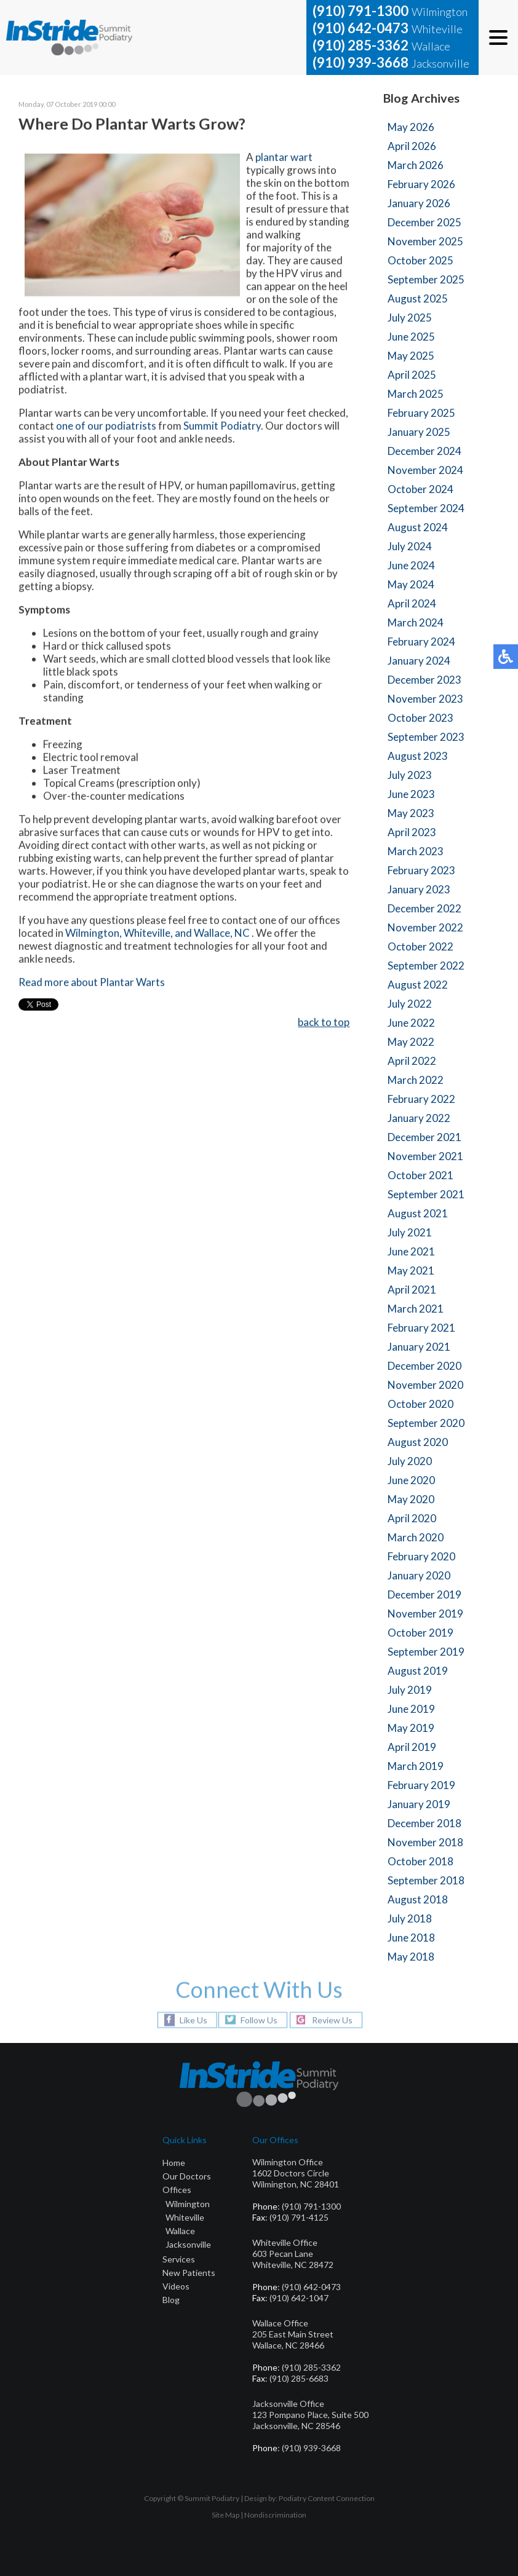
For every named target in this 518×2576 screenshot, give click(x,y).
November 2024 (425, 470)
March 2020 (416, 1537)
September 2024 (426, 508)
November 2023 (425, 698)
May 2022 (411, 1041)
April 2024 (412, 603)
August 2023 (418, 755)
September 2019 (426, 1651)
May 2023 (411, 813)
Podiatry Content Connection (327, 2498)
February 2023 (421, 870)
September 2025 (426, 279)
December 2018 (424, 1823)
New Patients (188, 2272)
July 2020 (410, 1461)
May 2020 (411, 1499)
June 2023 (411, 794)
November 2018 (425, 1842)
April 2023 (412, 832)
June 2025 (411, 336)
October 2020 (420, 1403)
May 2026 (411, 127)
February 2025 (421, 412)
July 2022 (410, 1003)
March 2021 (416, 1308)
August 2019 (418, 1670)
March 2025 (416, 393)
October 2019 (420, 1632)
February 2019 (421, 1785)
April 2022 (412, 1060)
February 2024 (421, 641)
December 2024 (424, 450)
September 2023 (426, 736)
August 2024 (418, 527)
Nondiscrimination (275, 2514)
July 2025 (410, 317)
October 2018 (420, 1861)
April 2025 (412, 374)
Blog (171, 2299)
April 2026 (412, 146)
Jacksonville (188, 2244)
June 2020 (411, 1480)
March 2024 (416, 622)
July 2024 (410, 546)
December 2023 (424, 679)
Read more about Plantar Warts (91, 983)
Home (173, 2162)
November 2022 (425, 927)
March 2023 (416, 851)
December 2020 (424, 1365)
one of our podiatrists (106, 427)
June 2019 (411, 1708)
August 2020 (418, 1442)
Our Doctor (184, 2176)
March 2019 (416, 1766)
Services (178, 2259)
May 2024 (411, 584)
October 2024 (420, 489)
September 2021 (426, 1194)
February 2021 (421, 1327)
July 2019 (410, 1689)
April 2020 (412, 1518)
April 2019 (412, 1746)
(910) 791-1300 (360, 10)
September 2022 (426, 965)
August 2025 (418, 298)
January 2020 (419, 1575)
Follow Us (259, 2020)
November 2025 (425, 241)
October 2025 (420, 260)
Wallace (180, 2231)
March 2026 (416, 165)
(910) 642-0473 (360, 28)
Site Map (225, 2514)
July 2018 (410, 1918)
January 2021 (419, 1346)
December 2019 (424, 1594)
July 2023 (410, 774)
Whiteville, (148, 934)
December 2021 (424, 1137)
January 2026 (419, 203)
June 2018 (411, 1937)
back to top (323, 1023)
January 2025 (419, 431)
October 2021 (420, 1175)
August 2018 (418, 1899)
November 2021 (425, 1156)
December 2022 (424, 908)
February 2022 (421, 1098)
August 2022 (418, 984)
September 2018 (426, 1880)
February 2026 (421, 184)
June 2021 (411, 1251)
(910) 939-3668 (360, 62)
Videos (175, 2286)
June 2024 (411, 565)
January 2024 (419, 660)
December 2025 (424, 222)
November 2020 (425, 1384)
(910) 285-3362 (360, 45)
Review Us (332, 2020)
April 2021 (412, 1289)
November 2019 (425, 1613)
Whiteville (184, 2217)
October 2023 (420, 717)
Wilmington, (93, 934)
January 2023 (419, 889)
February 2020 (421, 1556)
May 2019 (411, 1727)
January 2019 (419, 1804)
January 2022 (419, 1118)
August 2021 (418, 1213)
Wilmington (187, 2204)
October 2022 (420, 946)
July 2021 (410, 1232)
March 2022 (416, 1079)
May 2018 (411, 1956)
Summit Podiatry (222, 427)
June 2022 (411, 1022)
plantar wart (284, 158)
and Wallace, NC (213, 934)
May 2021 (411, 1270)
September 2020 (426, 1422)
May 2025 (411, 355)
